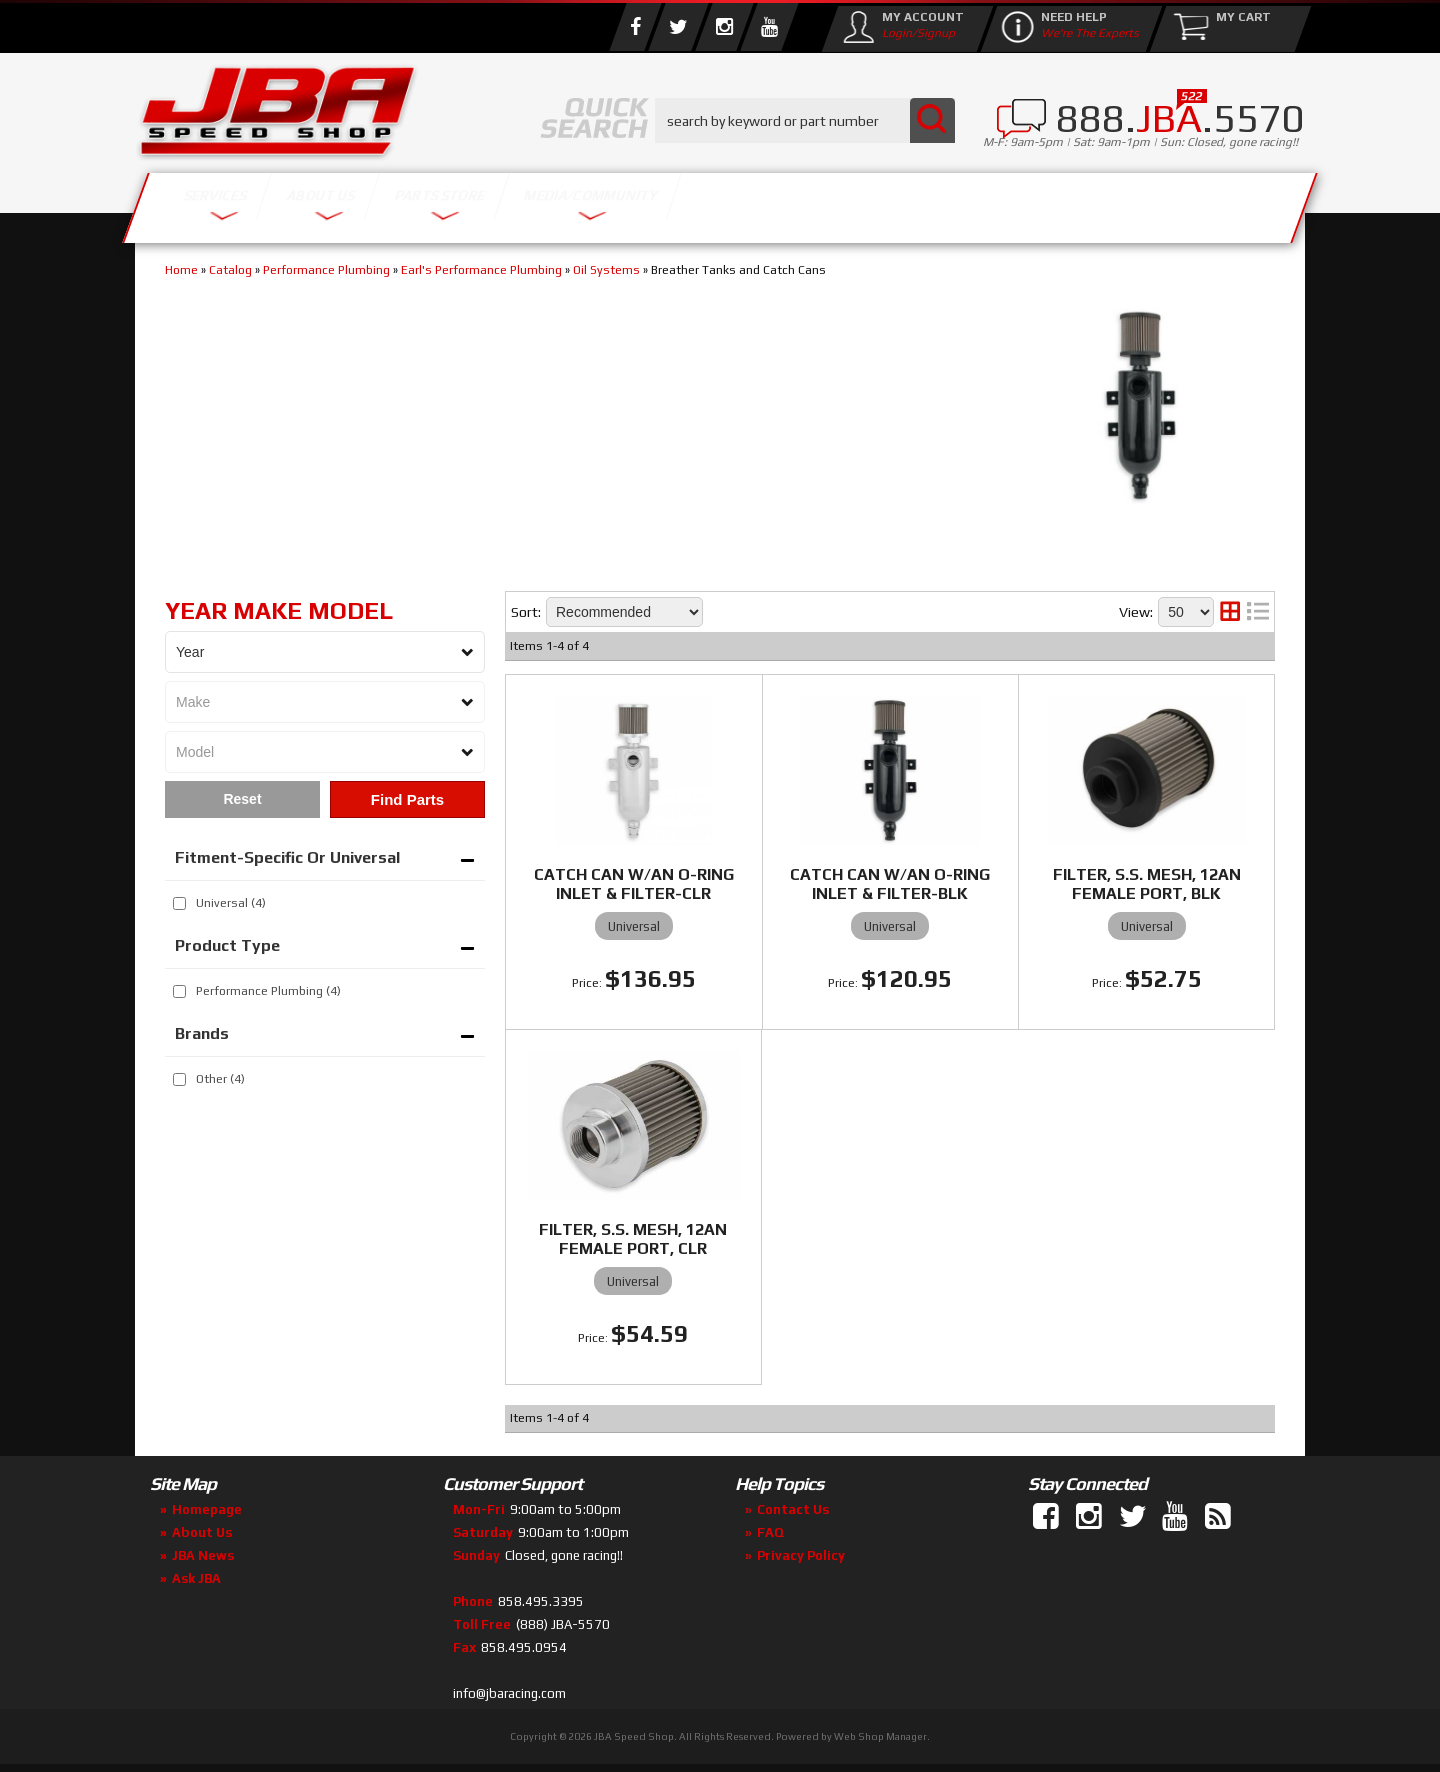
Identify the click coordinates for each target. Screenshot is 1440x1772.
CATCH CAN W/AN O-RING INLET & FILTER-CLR (634, 884)
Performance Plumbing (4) (268, 991)
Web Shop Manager (880, 1736)
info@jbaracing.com (509, 1693)
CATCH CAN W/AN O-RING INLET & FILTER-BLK (890, 884)
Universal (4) (231, 903)
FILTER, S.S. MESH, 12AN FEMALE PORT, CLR (633, 1239)
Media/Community (889, 202)
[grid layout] (1230, 612)
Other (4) (220, 1079)
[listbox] (325, 652)
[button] (805, 120)
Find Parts (407, 799)
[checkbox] (179, 903)
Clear (242, 799)
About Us (428, 202)
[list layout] (1258, 612)
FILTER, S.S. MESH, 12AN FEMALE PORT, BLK (1147, 884)
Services (245, 202)
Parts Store (632, 202)
